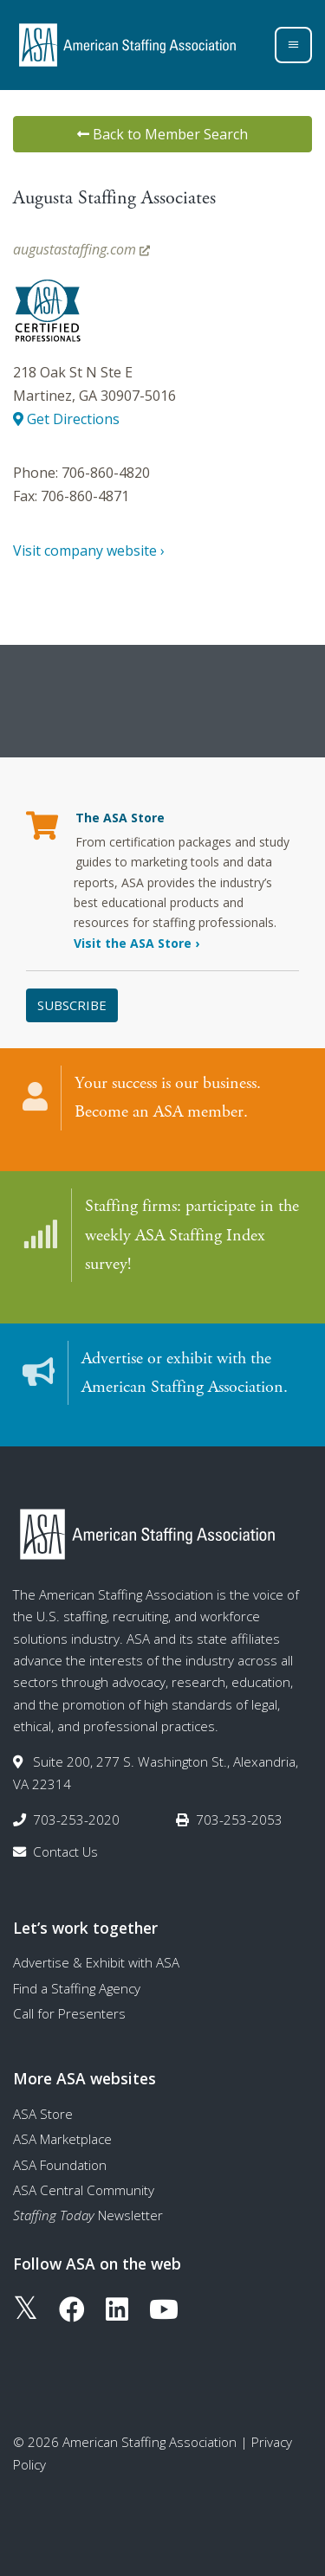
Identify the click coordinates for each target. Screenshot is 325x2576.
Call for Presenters (69, 2013)
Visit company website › (89, 550)
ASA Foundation (60, 2165)
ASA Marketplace (62, 2139)
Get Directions (66, 418)
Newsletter (88, 2215)
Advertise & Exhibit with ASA (96, 1962)
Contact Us (65, 1851)
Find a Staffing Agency (76, 1988)
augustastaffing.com (81, 249)
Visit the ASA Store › (136, 943)
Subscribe (72, 1005)
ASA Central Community (83, 2190)
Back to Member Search (162, 134)
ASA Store (43, 2113)
